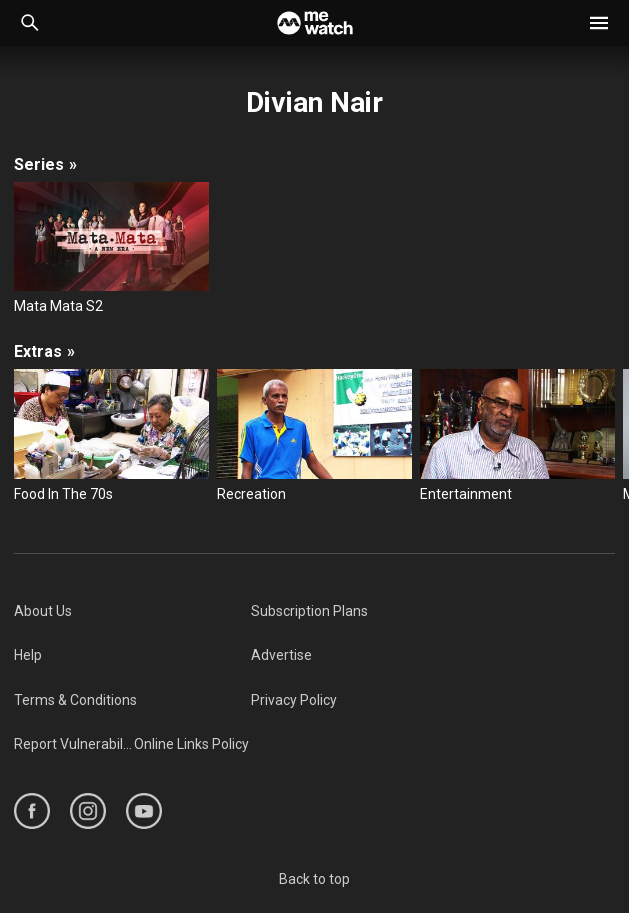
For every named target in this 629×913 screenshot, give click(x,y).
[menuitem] (132, 611)
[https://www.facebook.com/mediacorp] (32, 811)
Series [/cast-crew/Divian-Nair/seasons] (45, 164)
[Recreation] (314, 436)
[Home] (315, 23)
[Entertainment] (517, 436)
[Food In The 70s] (111, 436)
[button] (599, 23)
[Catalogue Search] (30, 23)
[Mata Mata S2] (111, 249)
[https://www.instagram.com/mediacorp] (88, 811)
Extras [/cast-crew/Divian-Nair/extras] (44, 351)
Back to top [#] (314, 879)
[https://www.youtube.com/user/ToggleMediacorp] (144, 811)
